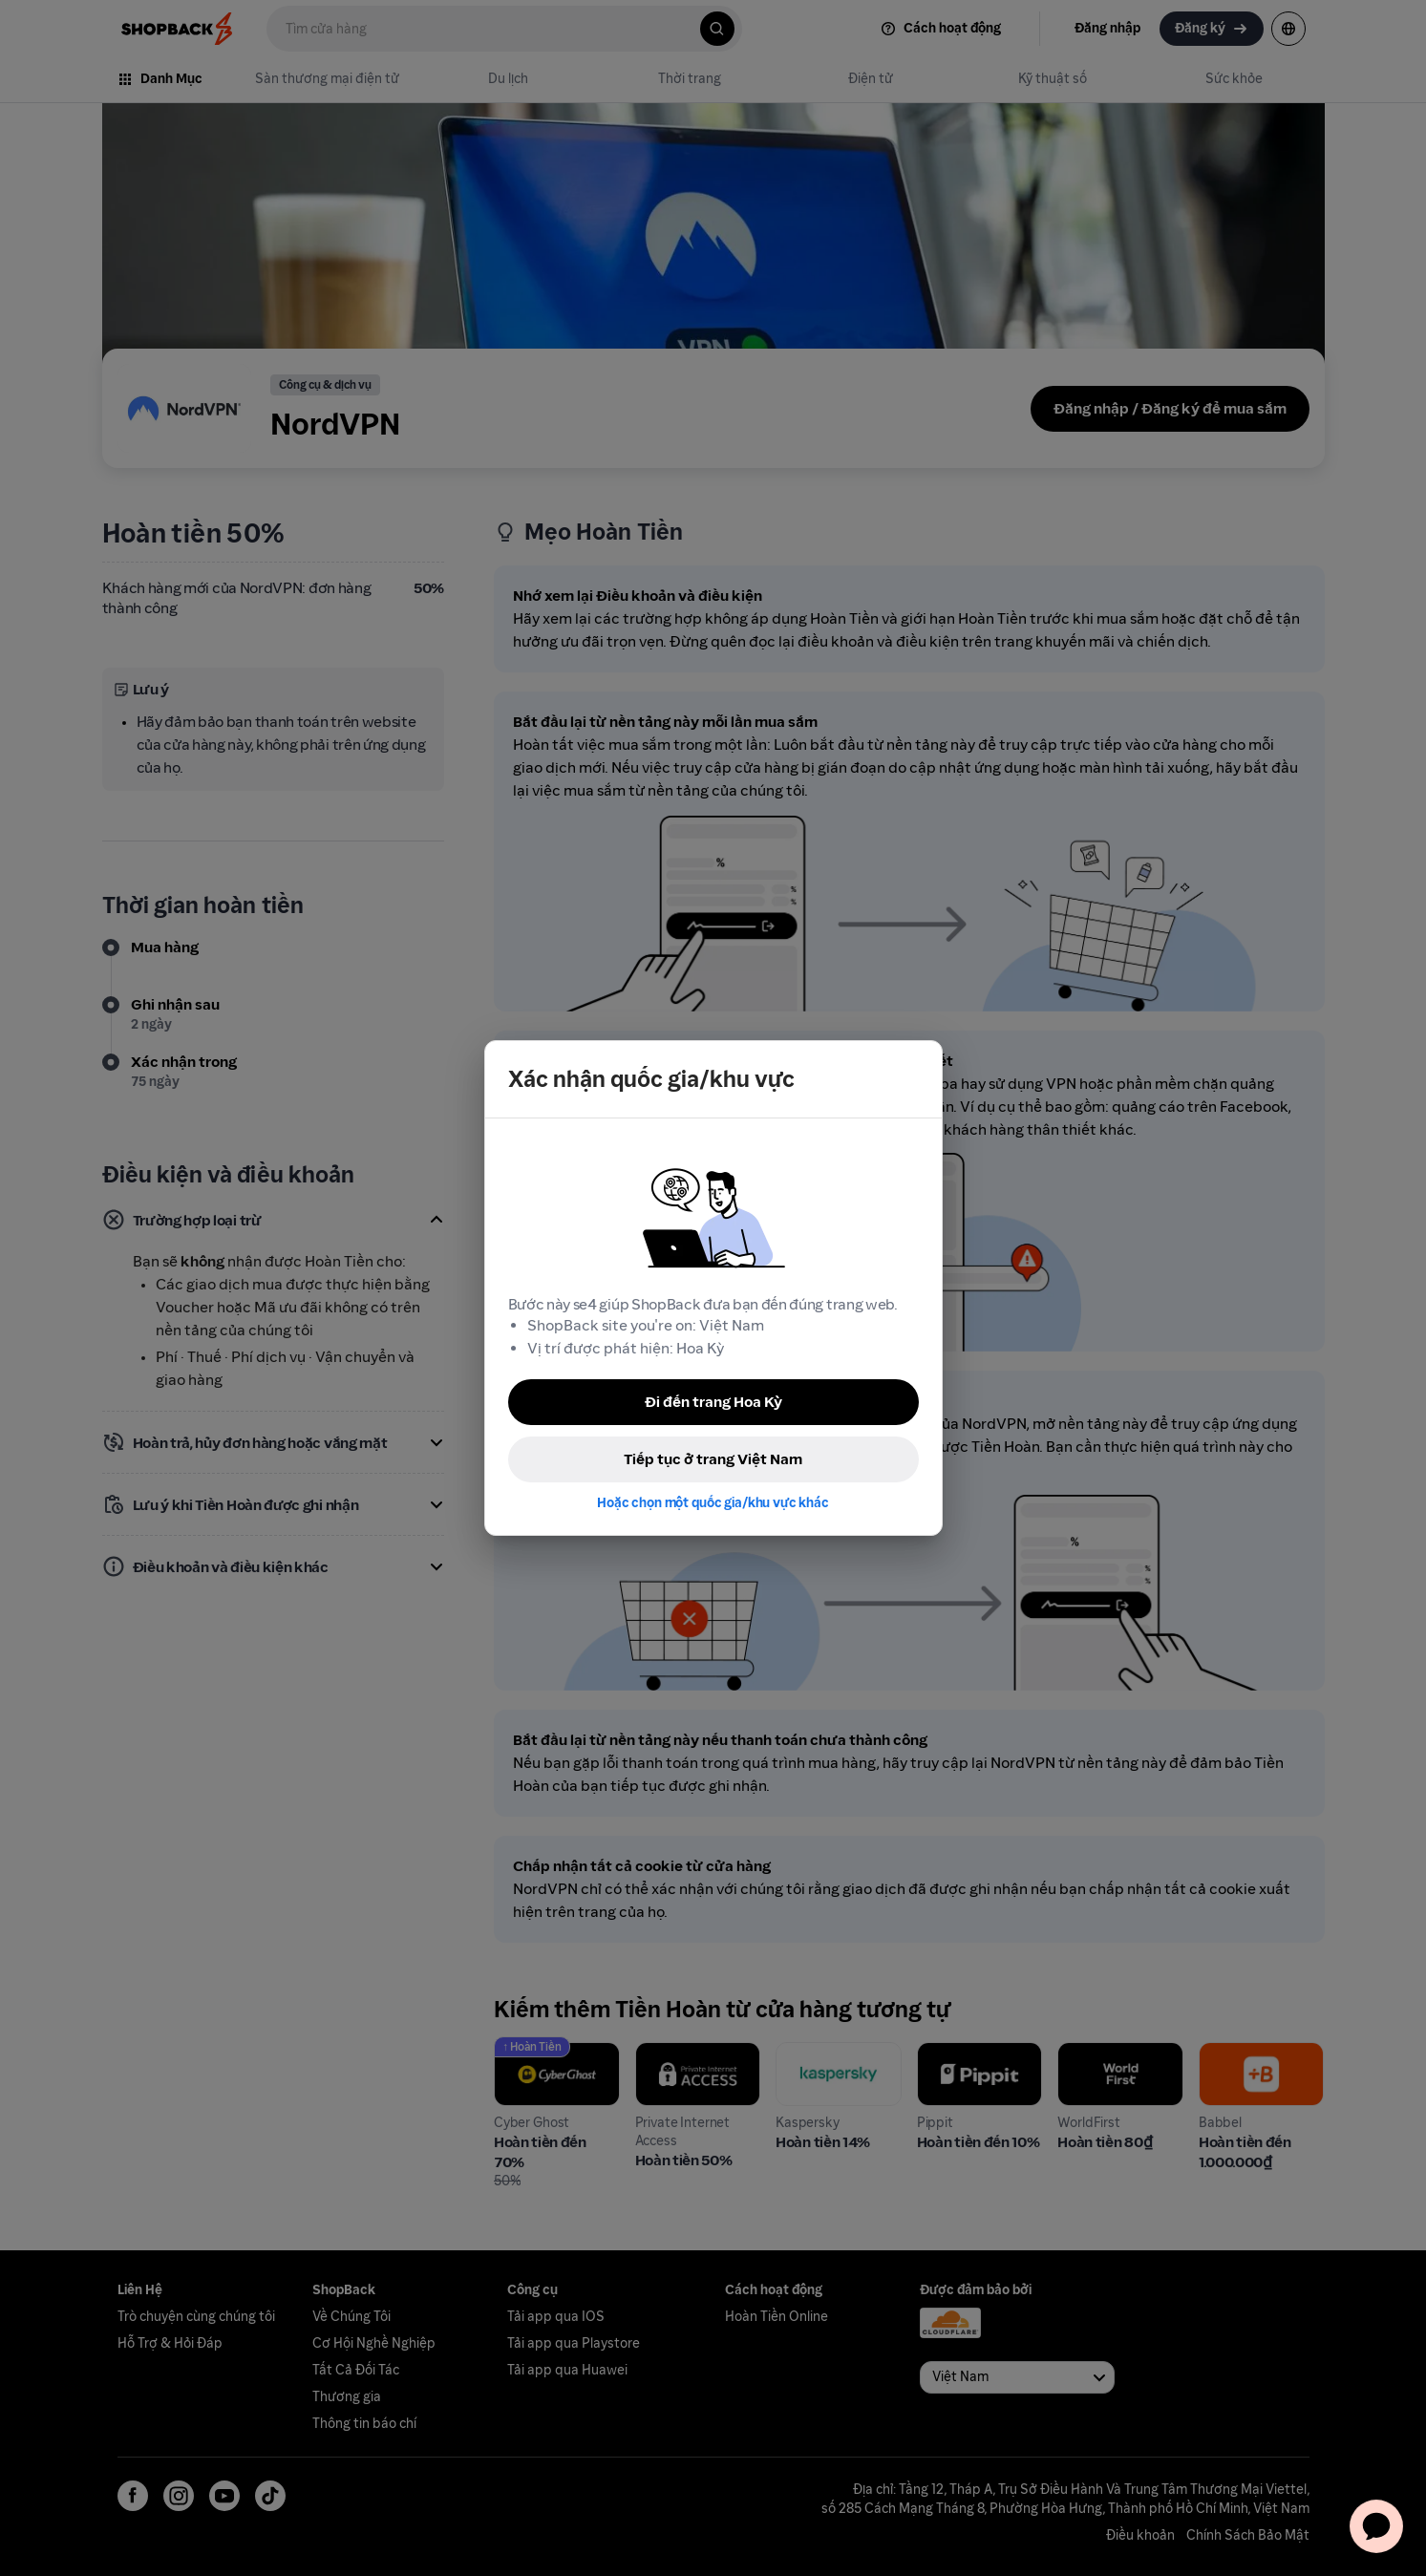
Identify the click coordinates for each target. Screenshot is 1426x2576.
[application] (1376, 2526)
